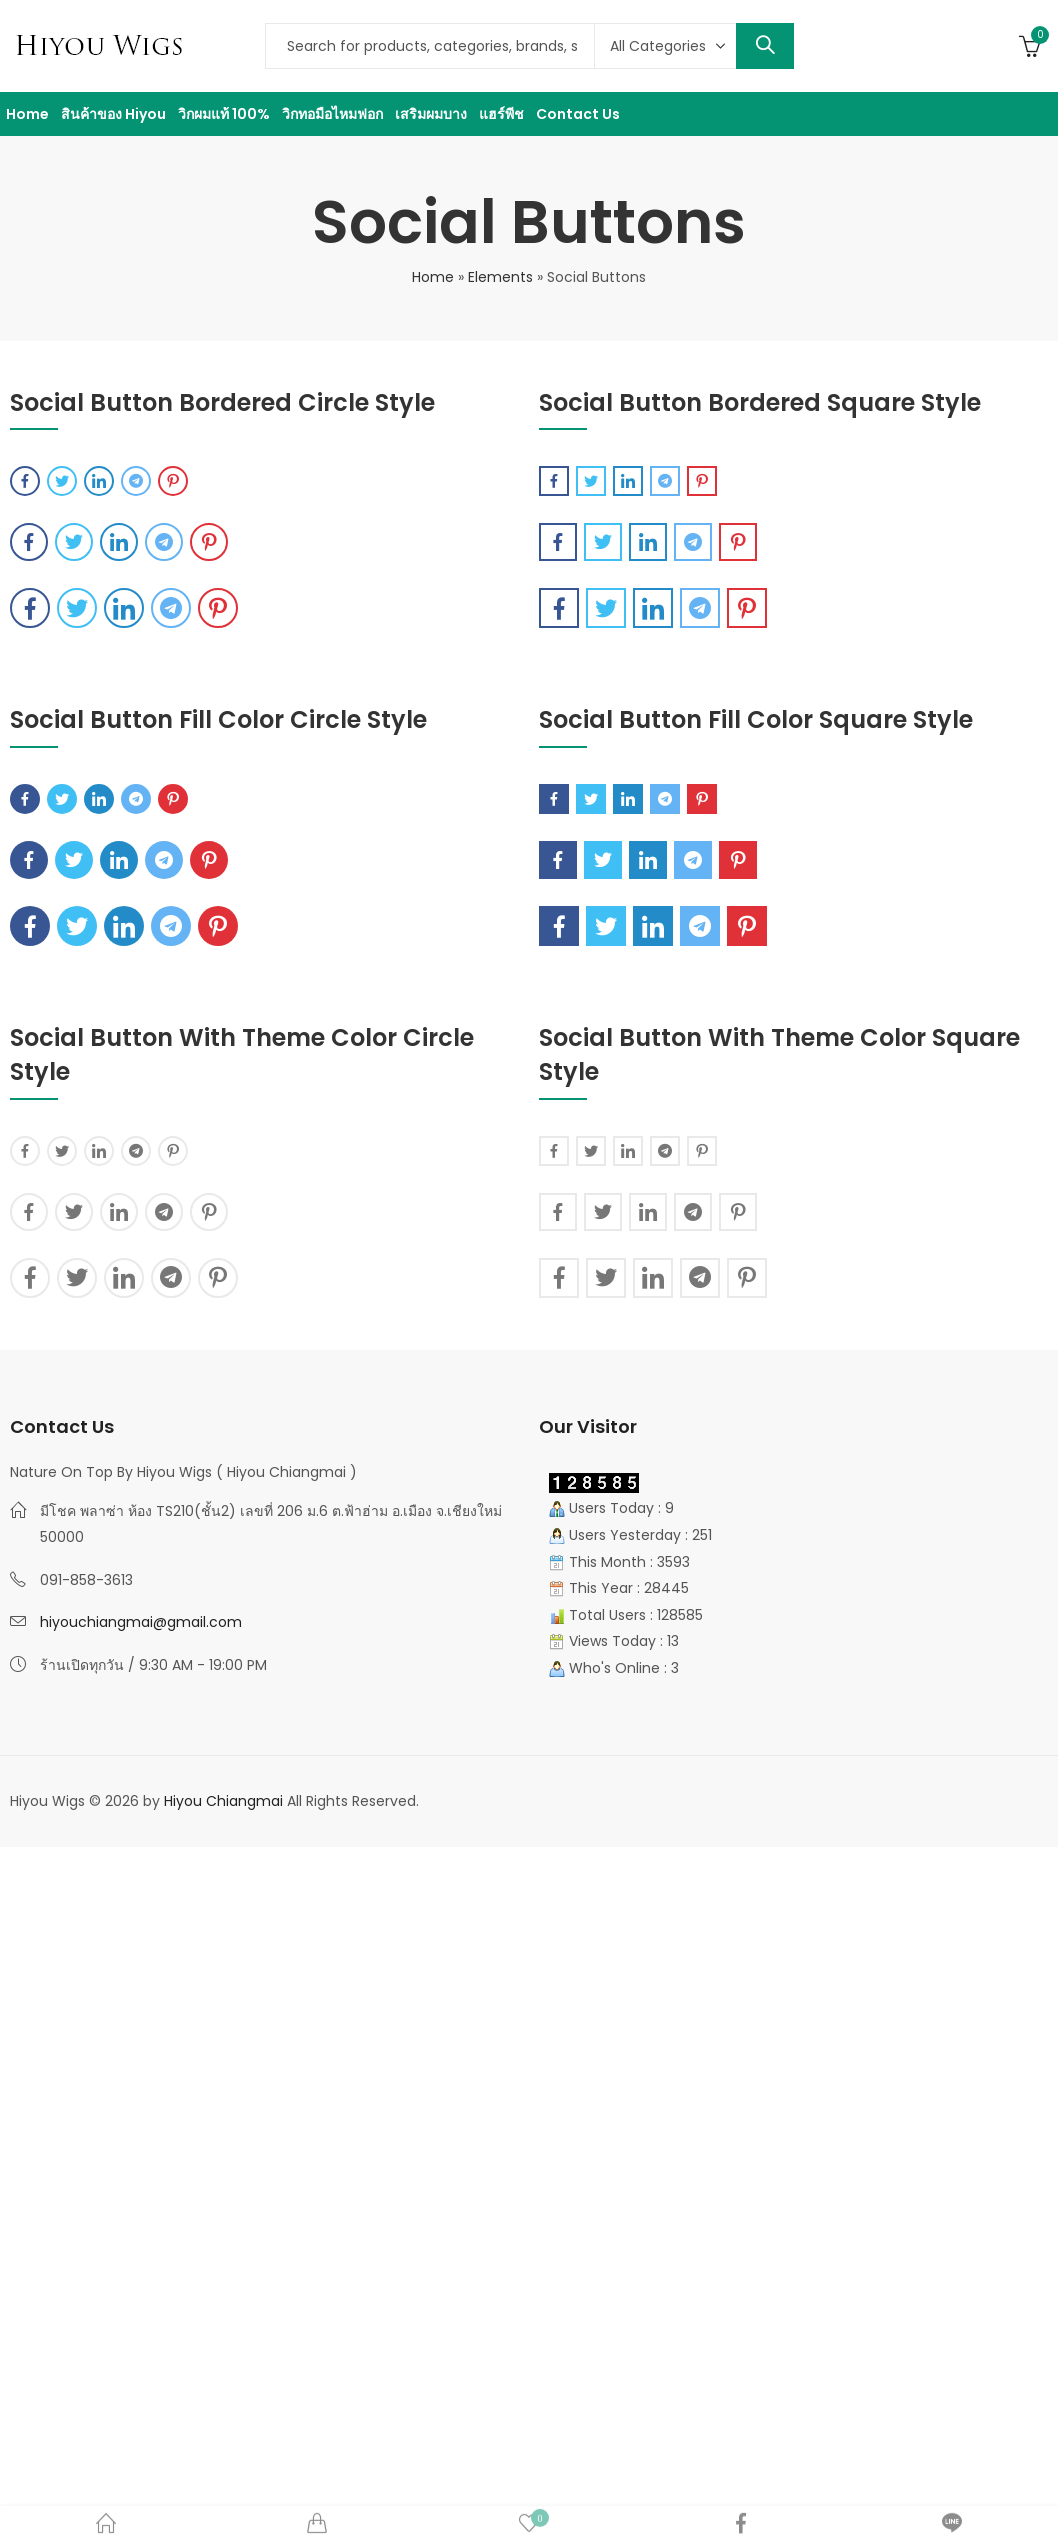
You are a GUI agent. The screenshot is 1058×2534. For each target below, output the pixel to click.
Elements (500, 277)
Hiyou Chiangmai (223, 1801)
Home (433, 277)
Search (765, 46)
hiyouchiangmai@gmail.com (141, 1622)
